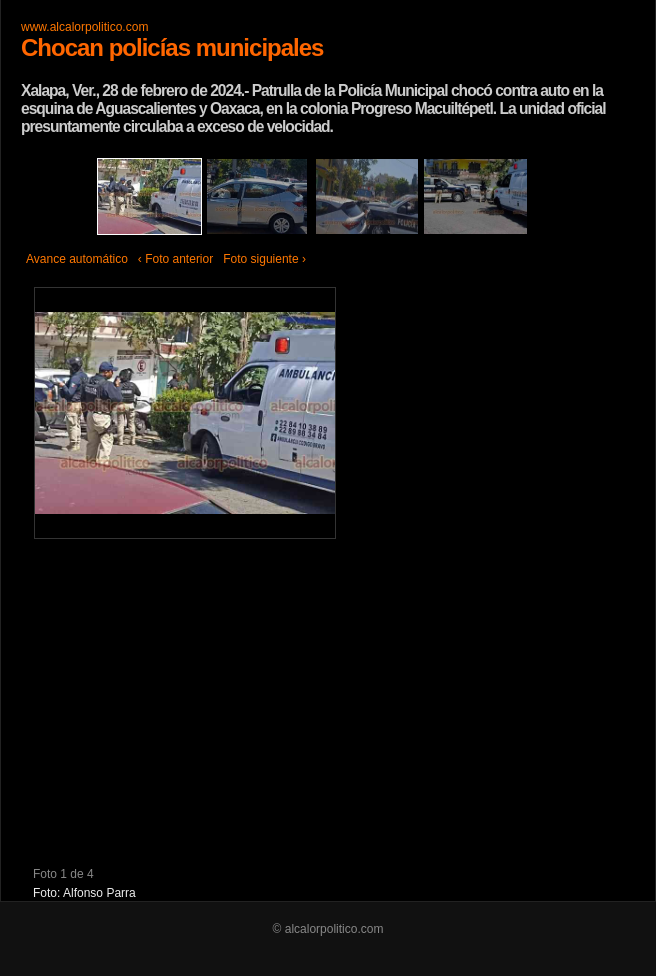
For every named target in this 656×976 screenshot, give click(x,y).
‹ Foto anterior (175, 259)
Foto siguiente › (264, 259)
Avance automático (77, 259)
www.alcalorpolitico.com (84, 27)
